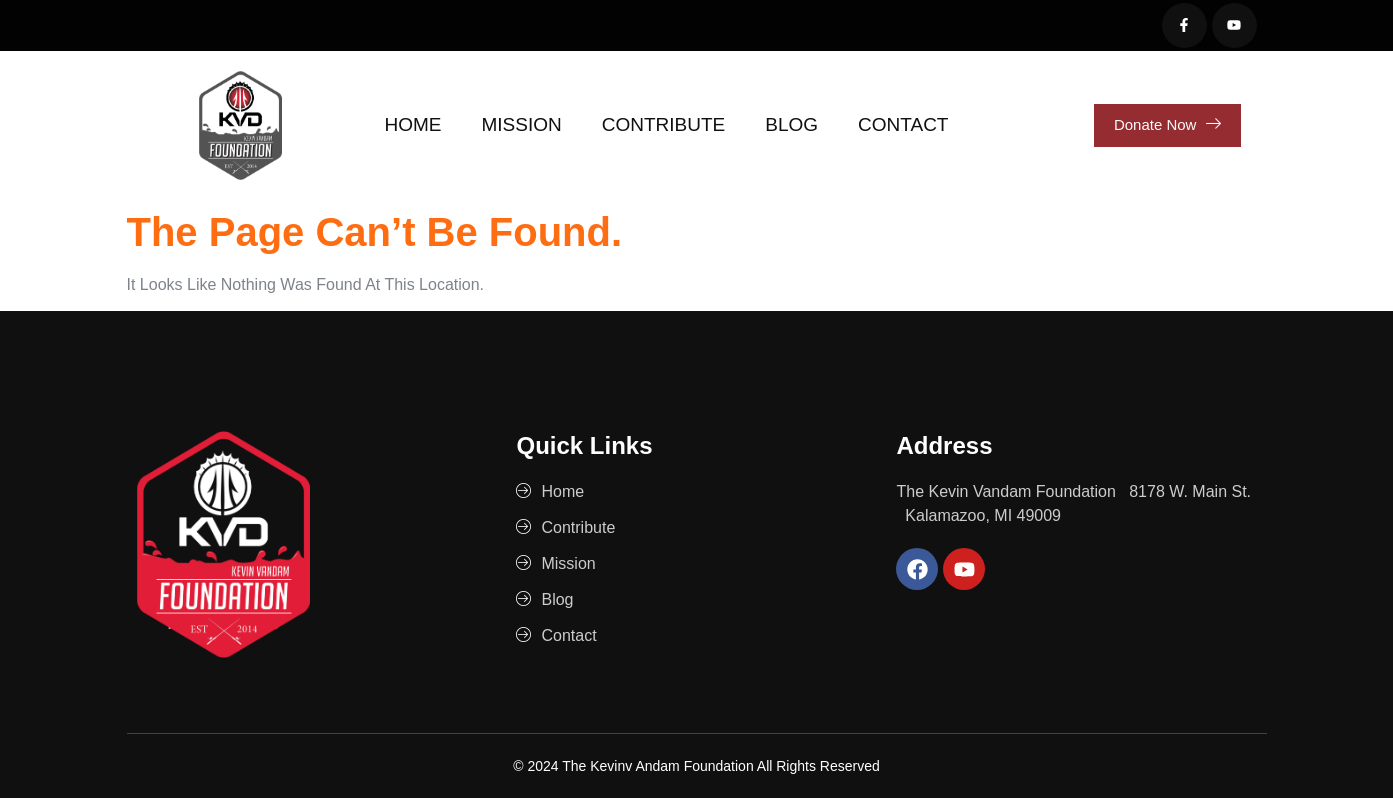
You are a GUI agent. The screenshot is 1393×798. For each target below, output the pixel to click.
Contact (903, 124)
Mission (522, 124)
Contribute (664, 124)
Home (413, 124)
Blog (791, 124)
